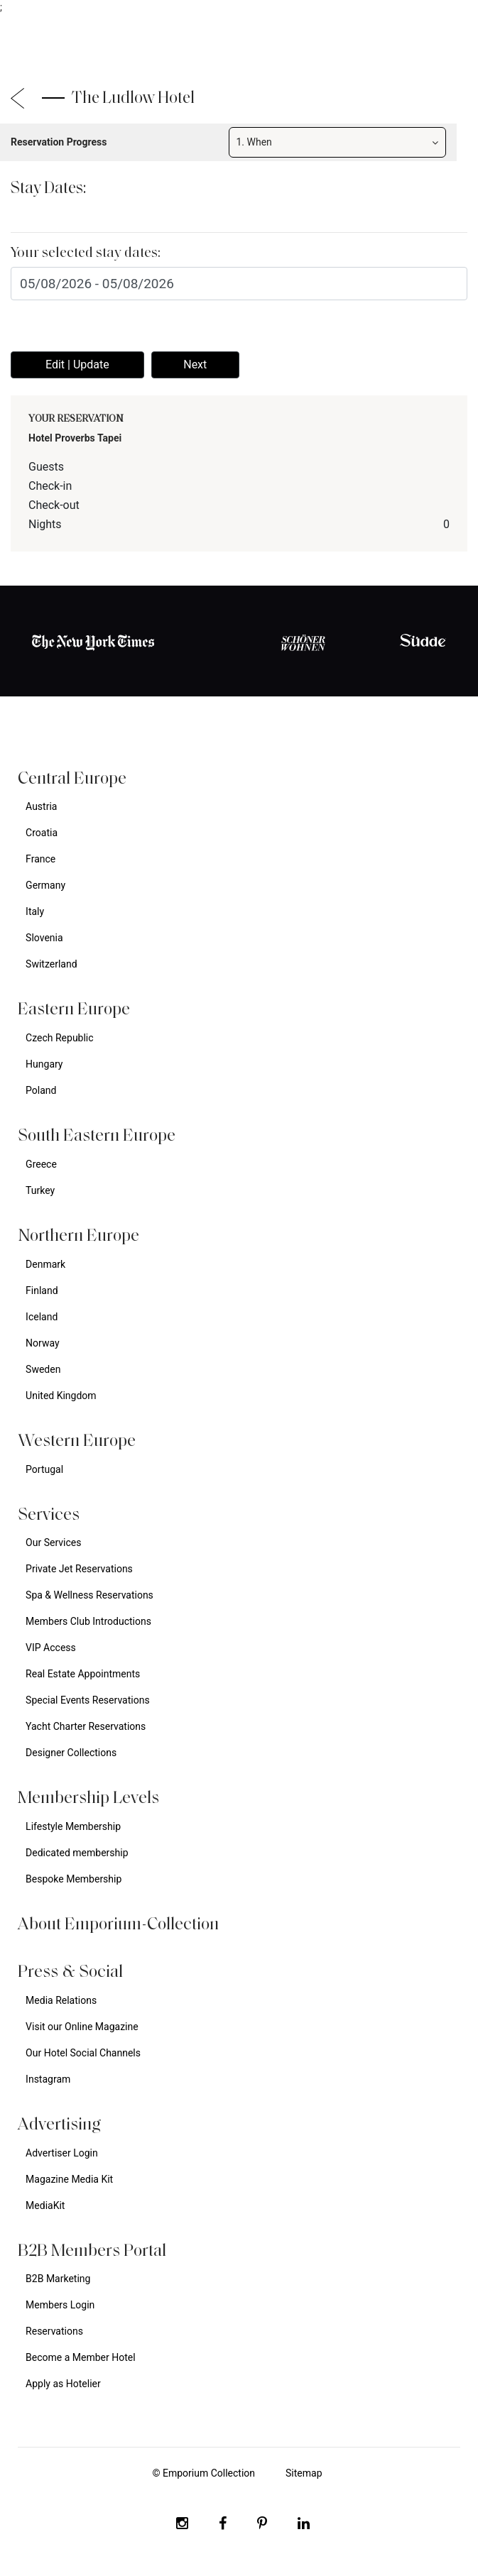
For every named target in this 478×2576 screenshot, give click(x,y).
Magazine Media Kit (69, 2179)
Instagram (48, 2079)
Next (195, 364)
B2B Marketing (58, 2278)
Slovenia (44, 937)
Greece (41, 1164)
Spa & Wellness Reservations (89, 1595)
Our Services (53, 1542)
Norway (43, 1343)
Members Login (60, 2305)
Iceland (42, 1316)
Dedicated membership (77, 1852)
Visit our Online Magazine (82, 2026)
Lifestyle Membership (73, 1826)
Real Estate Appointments (83, 1673)
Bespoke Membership (73, 1879)
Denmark (45, 1264)
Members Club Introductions (88, 1621)
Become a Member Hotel (81, 2357)
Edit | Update (77, 364)
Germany (45, 885)
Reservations (54, 2331)
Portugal (44, 1469)
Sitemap (304, 2473)
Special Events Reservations (88, 1700)
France (40, 859)
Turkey (40, 1190)
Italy (35, 911)
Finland (42, 1290)
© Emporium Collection (203, 2473)
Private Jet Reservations (79, 1568)
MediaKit (45, 2205)
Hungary (44, 1064)
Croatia (42, 832)
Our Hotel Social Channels (83, 2053)
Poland (41, 1090)
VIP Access (51, 1647)
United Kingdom (61, 1395)
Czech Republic (60, 1037)
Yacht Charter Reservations (86, 1726)
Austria (41, 806)
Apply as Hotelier (63, 2383)
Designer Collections (71, 1752)
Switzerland (51, 964)
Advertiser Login (62, 2153)
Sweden (43, 1369)
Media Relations (61, 2000)
